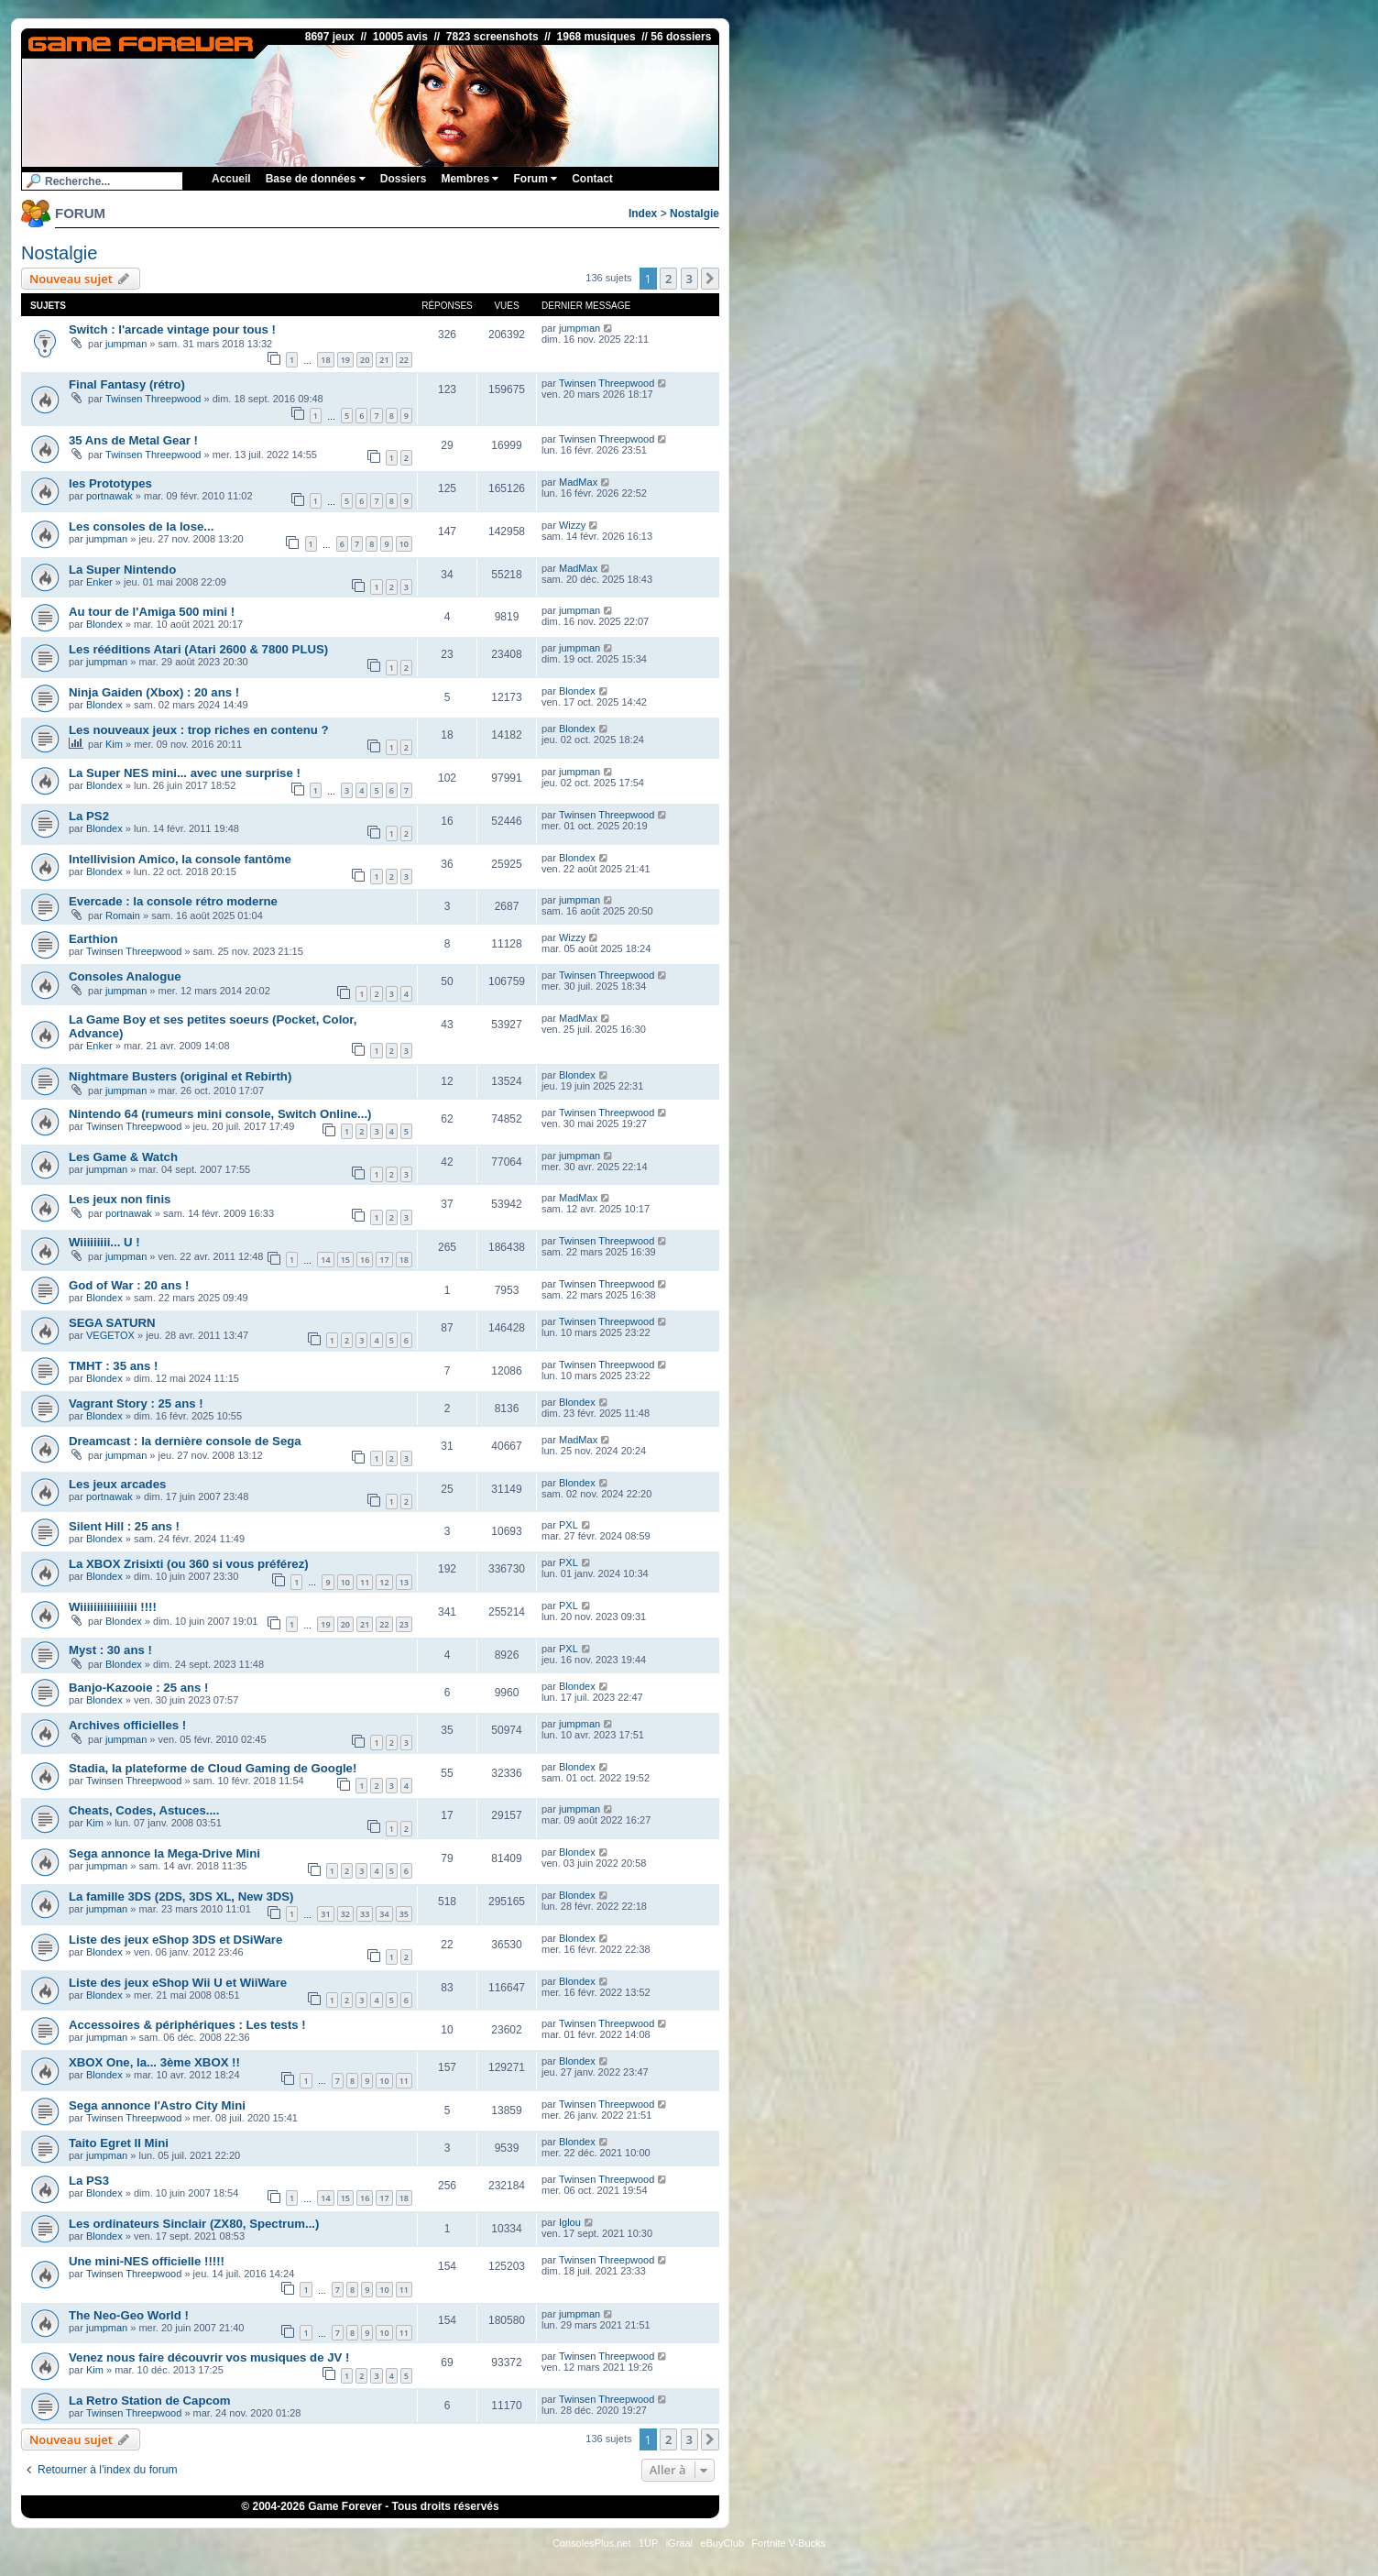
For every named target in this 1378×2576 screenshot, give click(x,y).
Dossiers (403, 178)
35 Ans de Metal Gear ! (133, 440)
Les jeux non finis (119, 1199)
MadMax (578, 482)
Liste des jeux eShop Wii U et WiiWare (178, 1983)
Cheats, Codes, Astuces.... (144, 1810)
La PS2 (89, 816)
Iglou (570, 2222)
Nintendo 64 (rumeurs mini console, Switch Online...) (220, 1114)
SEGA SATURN (112, 1323)
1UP (648, 2543)
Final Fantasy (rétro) (127, 384)
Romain (122, 915)
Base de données (316, 178)
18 (325, 360)
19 (345, 360)
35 (404, 1914)
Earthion (93, 939)
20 (364, 360)
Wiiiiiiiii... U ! (104, 1242)
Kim (114, 744)
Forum (535, 178)
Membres (469, 178)
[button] (710, 279)
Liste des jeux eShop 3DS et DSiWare (175, 1939)
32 (345, 1914)
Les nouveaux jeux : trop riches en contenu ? (199, 730)
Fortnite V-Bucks (788, 2543)
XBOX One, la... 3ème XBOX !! (154, 2062)
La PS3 (89, 2180)
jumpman (126, 343)
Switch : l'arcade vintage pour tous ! (172, 329)
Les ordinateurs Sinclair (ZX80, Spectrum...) (194, 2224)
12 (383, 1582)
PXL (568, 1524)
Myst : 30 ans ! (110, 1650)
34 (383, 1914)
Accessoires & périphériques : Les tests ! (187, 2025)
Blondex (104, 624)
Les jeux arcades (117, 1484)
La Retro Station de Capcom (150, 2400)
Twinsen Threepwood (153, 398)
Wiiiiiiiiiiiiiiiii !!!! (113, 1607)
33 (364, 1914)
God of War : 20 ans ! (129, 1285)
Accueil (231, 178)
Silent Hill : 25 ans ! (124, 1526)
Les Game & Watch (123, 1157)
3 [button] (689, 278)
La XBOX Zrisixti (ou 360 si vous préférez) (189, 1564)
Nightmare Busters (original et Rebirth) (180, 1076)
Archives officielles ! (127, 1725)
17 (383, 1260)
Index (643, 213)
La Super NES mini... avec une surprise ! (185, 773)
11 (364, 1582)
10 (404, 544)
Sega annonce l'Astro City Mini (157, 2105)
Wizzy (572, 525)
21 (383, 360)
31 (325, 1914)
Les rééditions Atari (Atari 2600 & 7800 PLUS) (198, 649)
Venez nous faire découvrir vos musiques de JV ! (209, 2357)
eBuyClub (722, 2543)
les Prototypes (110, 483)
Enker (99, 581)
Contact (592, 178)
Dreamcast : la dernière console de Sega (185, 1441)
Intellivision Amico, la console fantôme (180, 859)
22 (404, 360)
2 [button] (668, 278)
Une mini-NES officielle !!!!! (146, 2261)
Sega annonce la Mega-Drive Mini (164, 1853)
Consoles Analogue (125, 976)
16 (364, 1260)
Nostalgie (694, 213)
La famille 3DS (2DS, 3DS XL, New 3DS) (181, 1896)
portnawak (109, 495)
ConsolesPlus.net (591, 2543)
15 (345, 1260)
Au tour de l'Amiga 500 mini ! (152, 612)
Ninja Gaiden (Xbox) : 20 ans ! (154, 692)
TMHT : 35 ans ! (113, 1366)
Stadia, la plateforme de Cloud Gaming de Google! (212, 1768)
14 (325, 1260)
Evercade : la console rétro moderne (173, 901)
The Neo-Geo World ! (129, 2315)
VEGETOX (110, 1335)
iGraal (679, 2543)
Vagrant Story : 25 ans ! (136, 1403)
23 (404, 1624)
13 (404, 1582)
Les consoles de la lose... (141, 526)
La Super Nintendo (122, 569)
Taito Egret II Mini (119, 2143)
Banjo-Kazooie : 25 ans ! (138, 1687)
